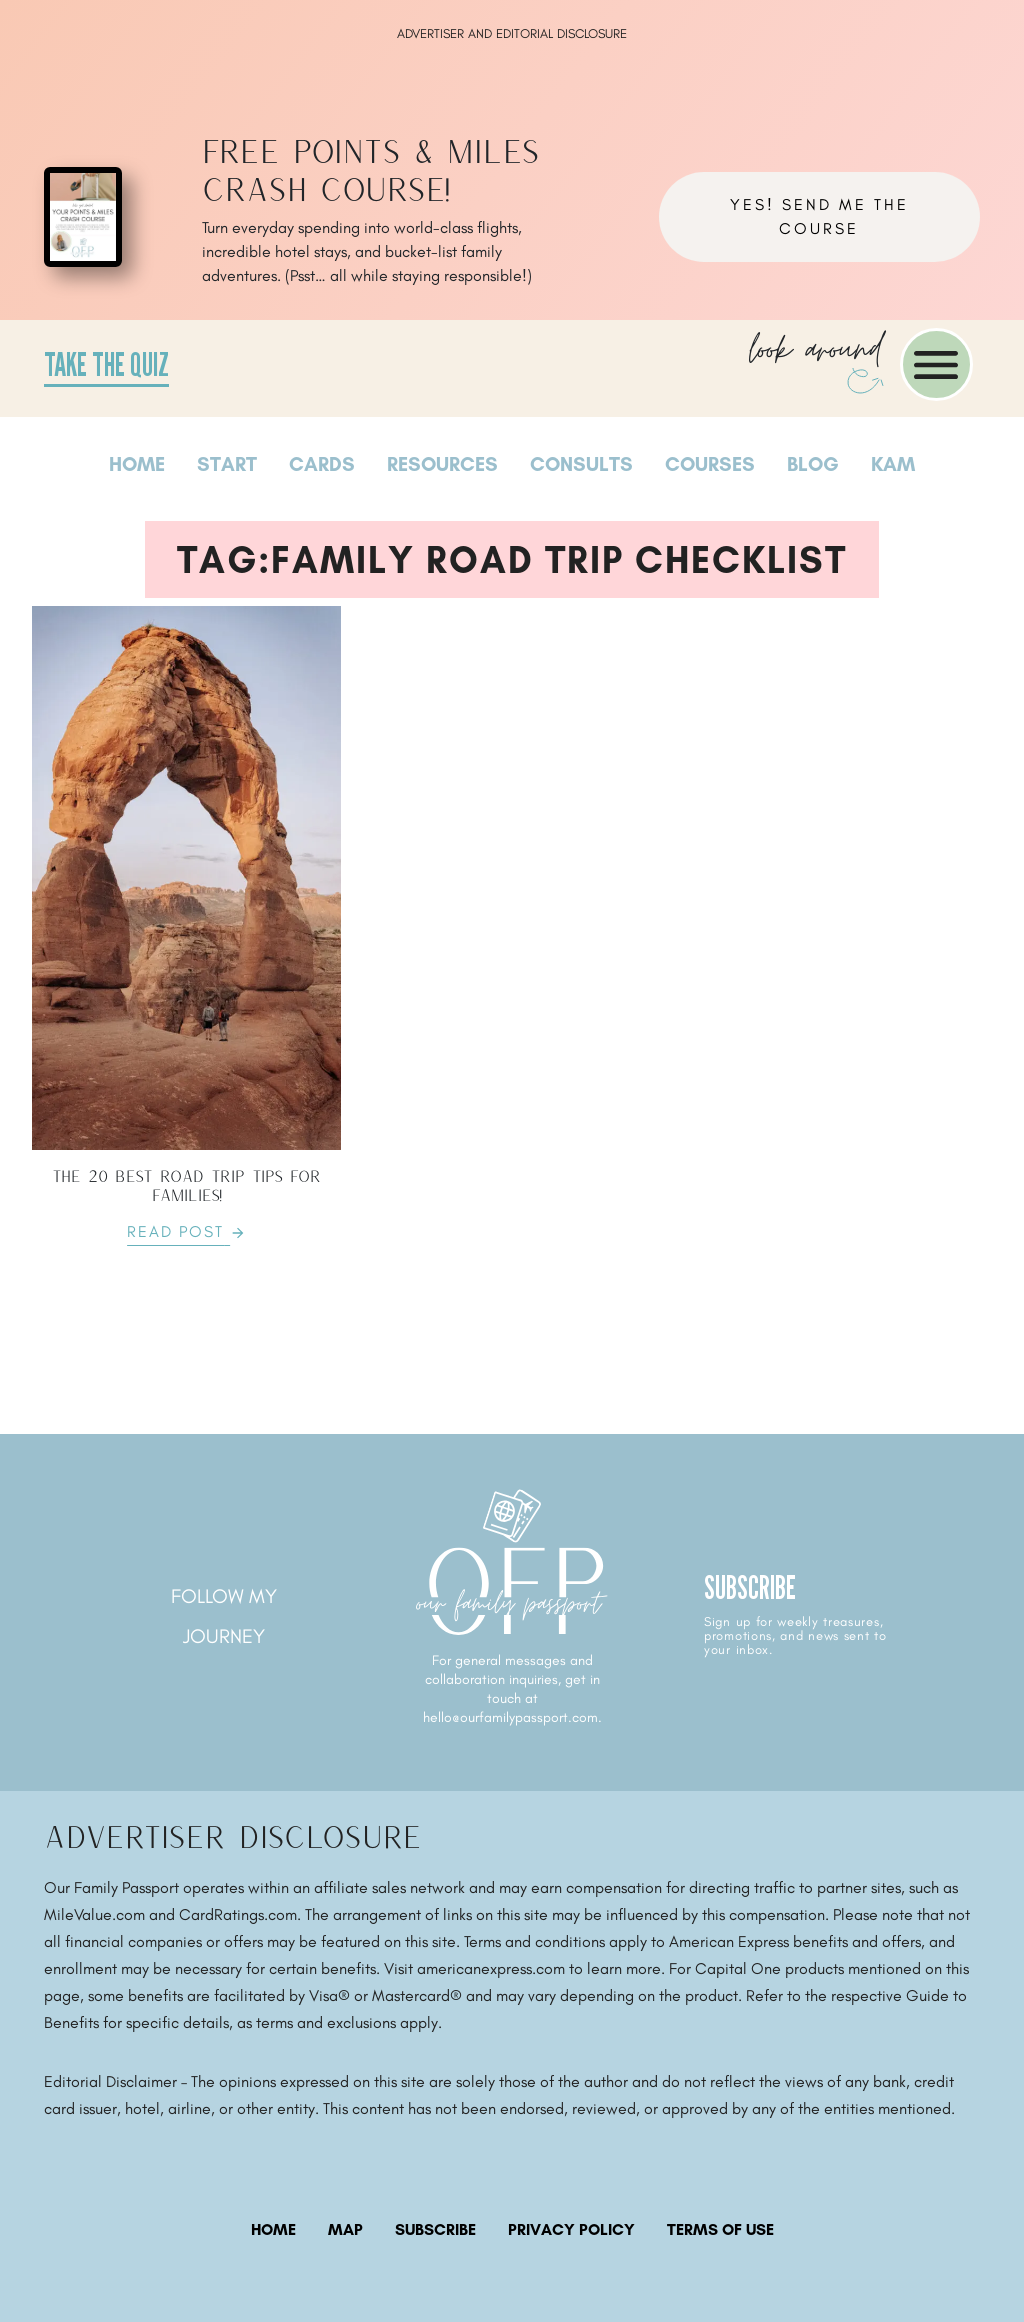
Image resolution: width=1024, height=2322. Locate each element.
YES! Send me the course (819, 216)
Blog (813, 464)
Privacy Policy (571, 2229)
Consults (581, 464)
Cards (322, 464)
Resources (442, 464)
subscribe (435, 2229)
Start (227, 464)
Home (137, 464)
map (345, 2229)
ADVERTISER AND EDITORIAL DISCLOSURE (512, 33)
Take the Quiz (106, 364)
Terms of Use (720, 2229)
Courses (710, 464)
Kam (893, 464)
